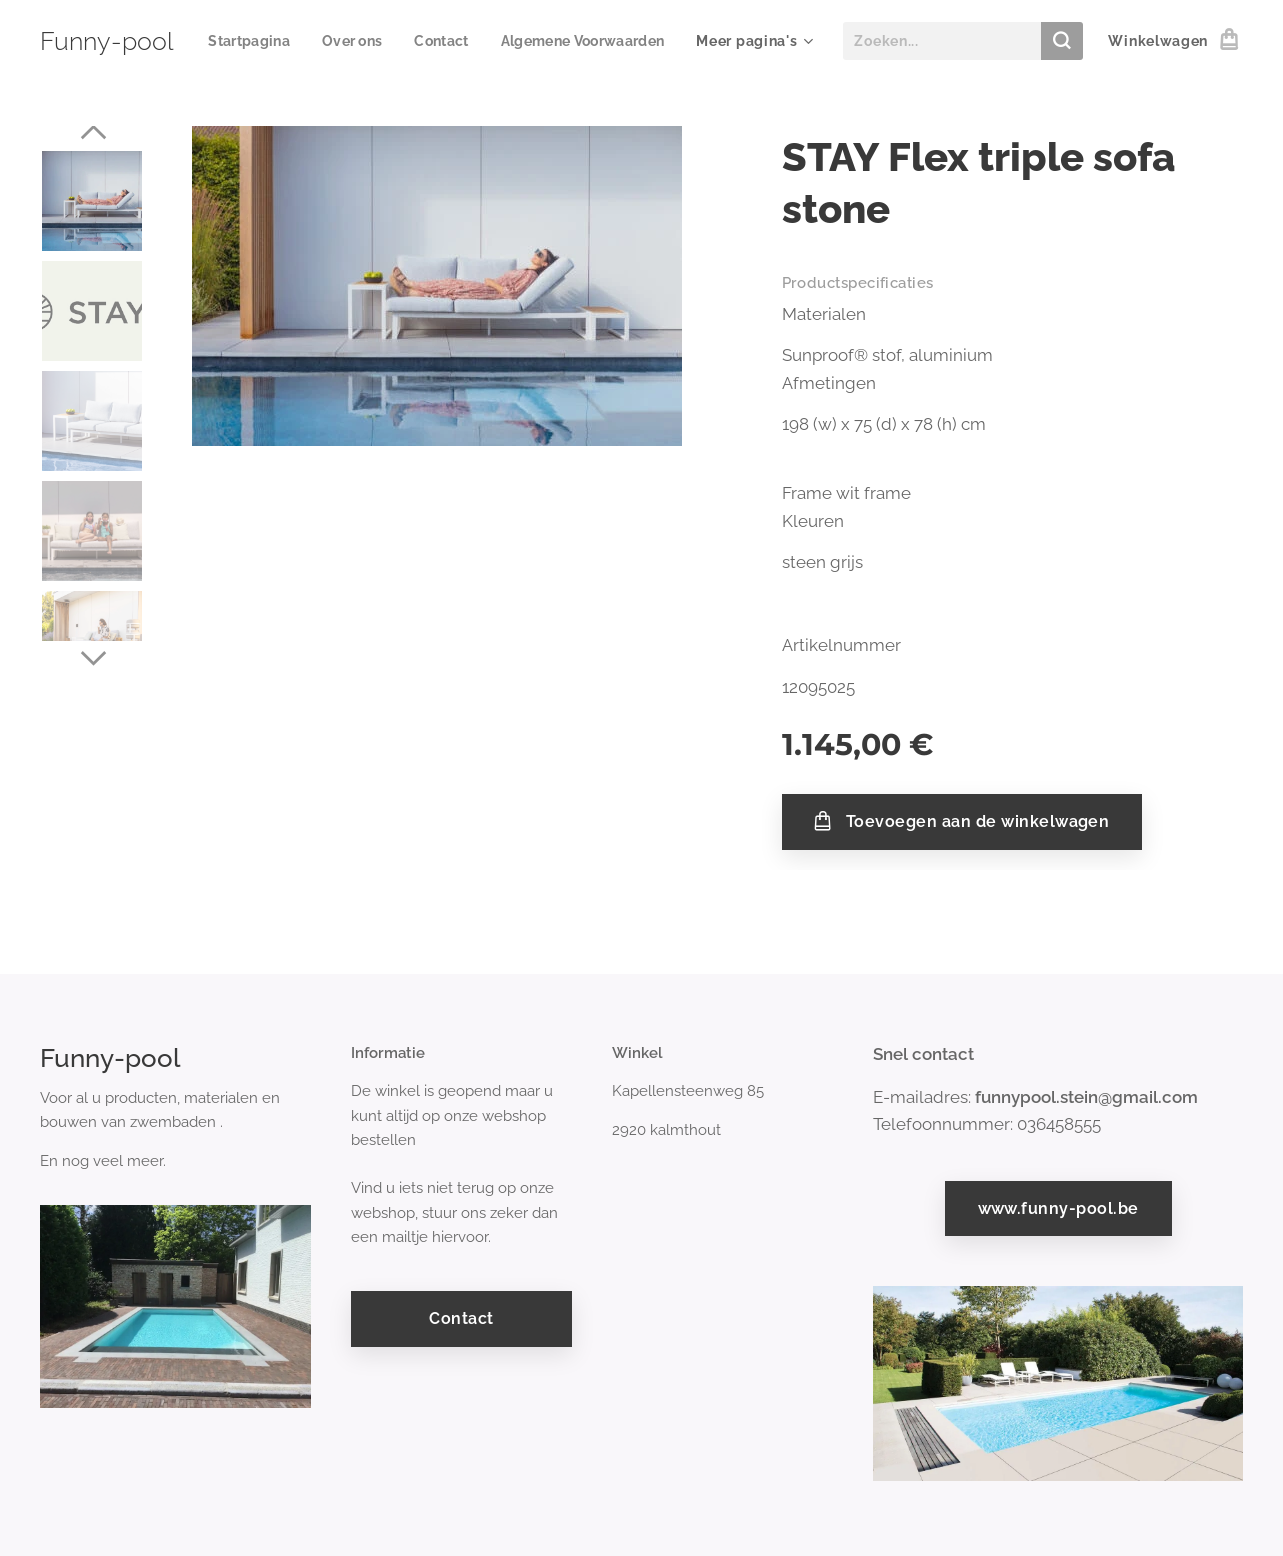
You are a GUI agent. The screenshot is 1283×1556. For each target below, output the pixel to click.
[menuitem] (435, 41)
